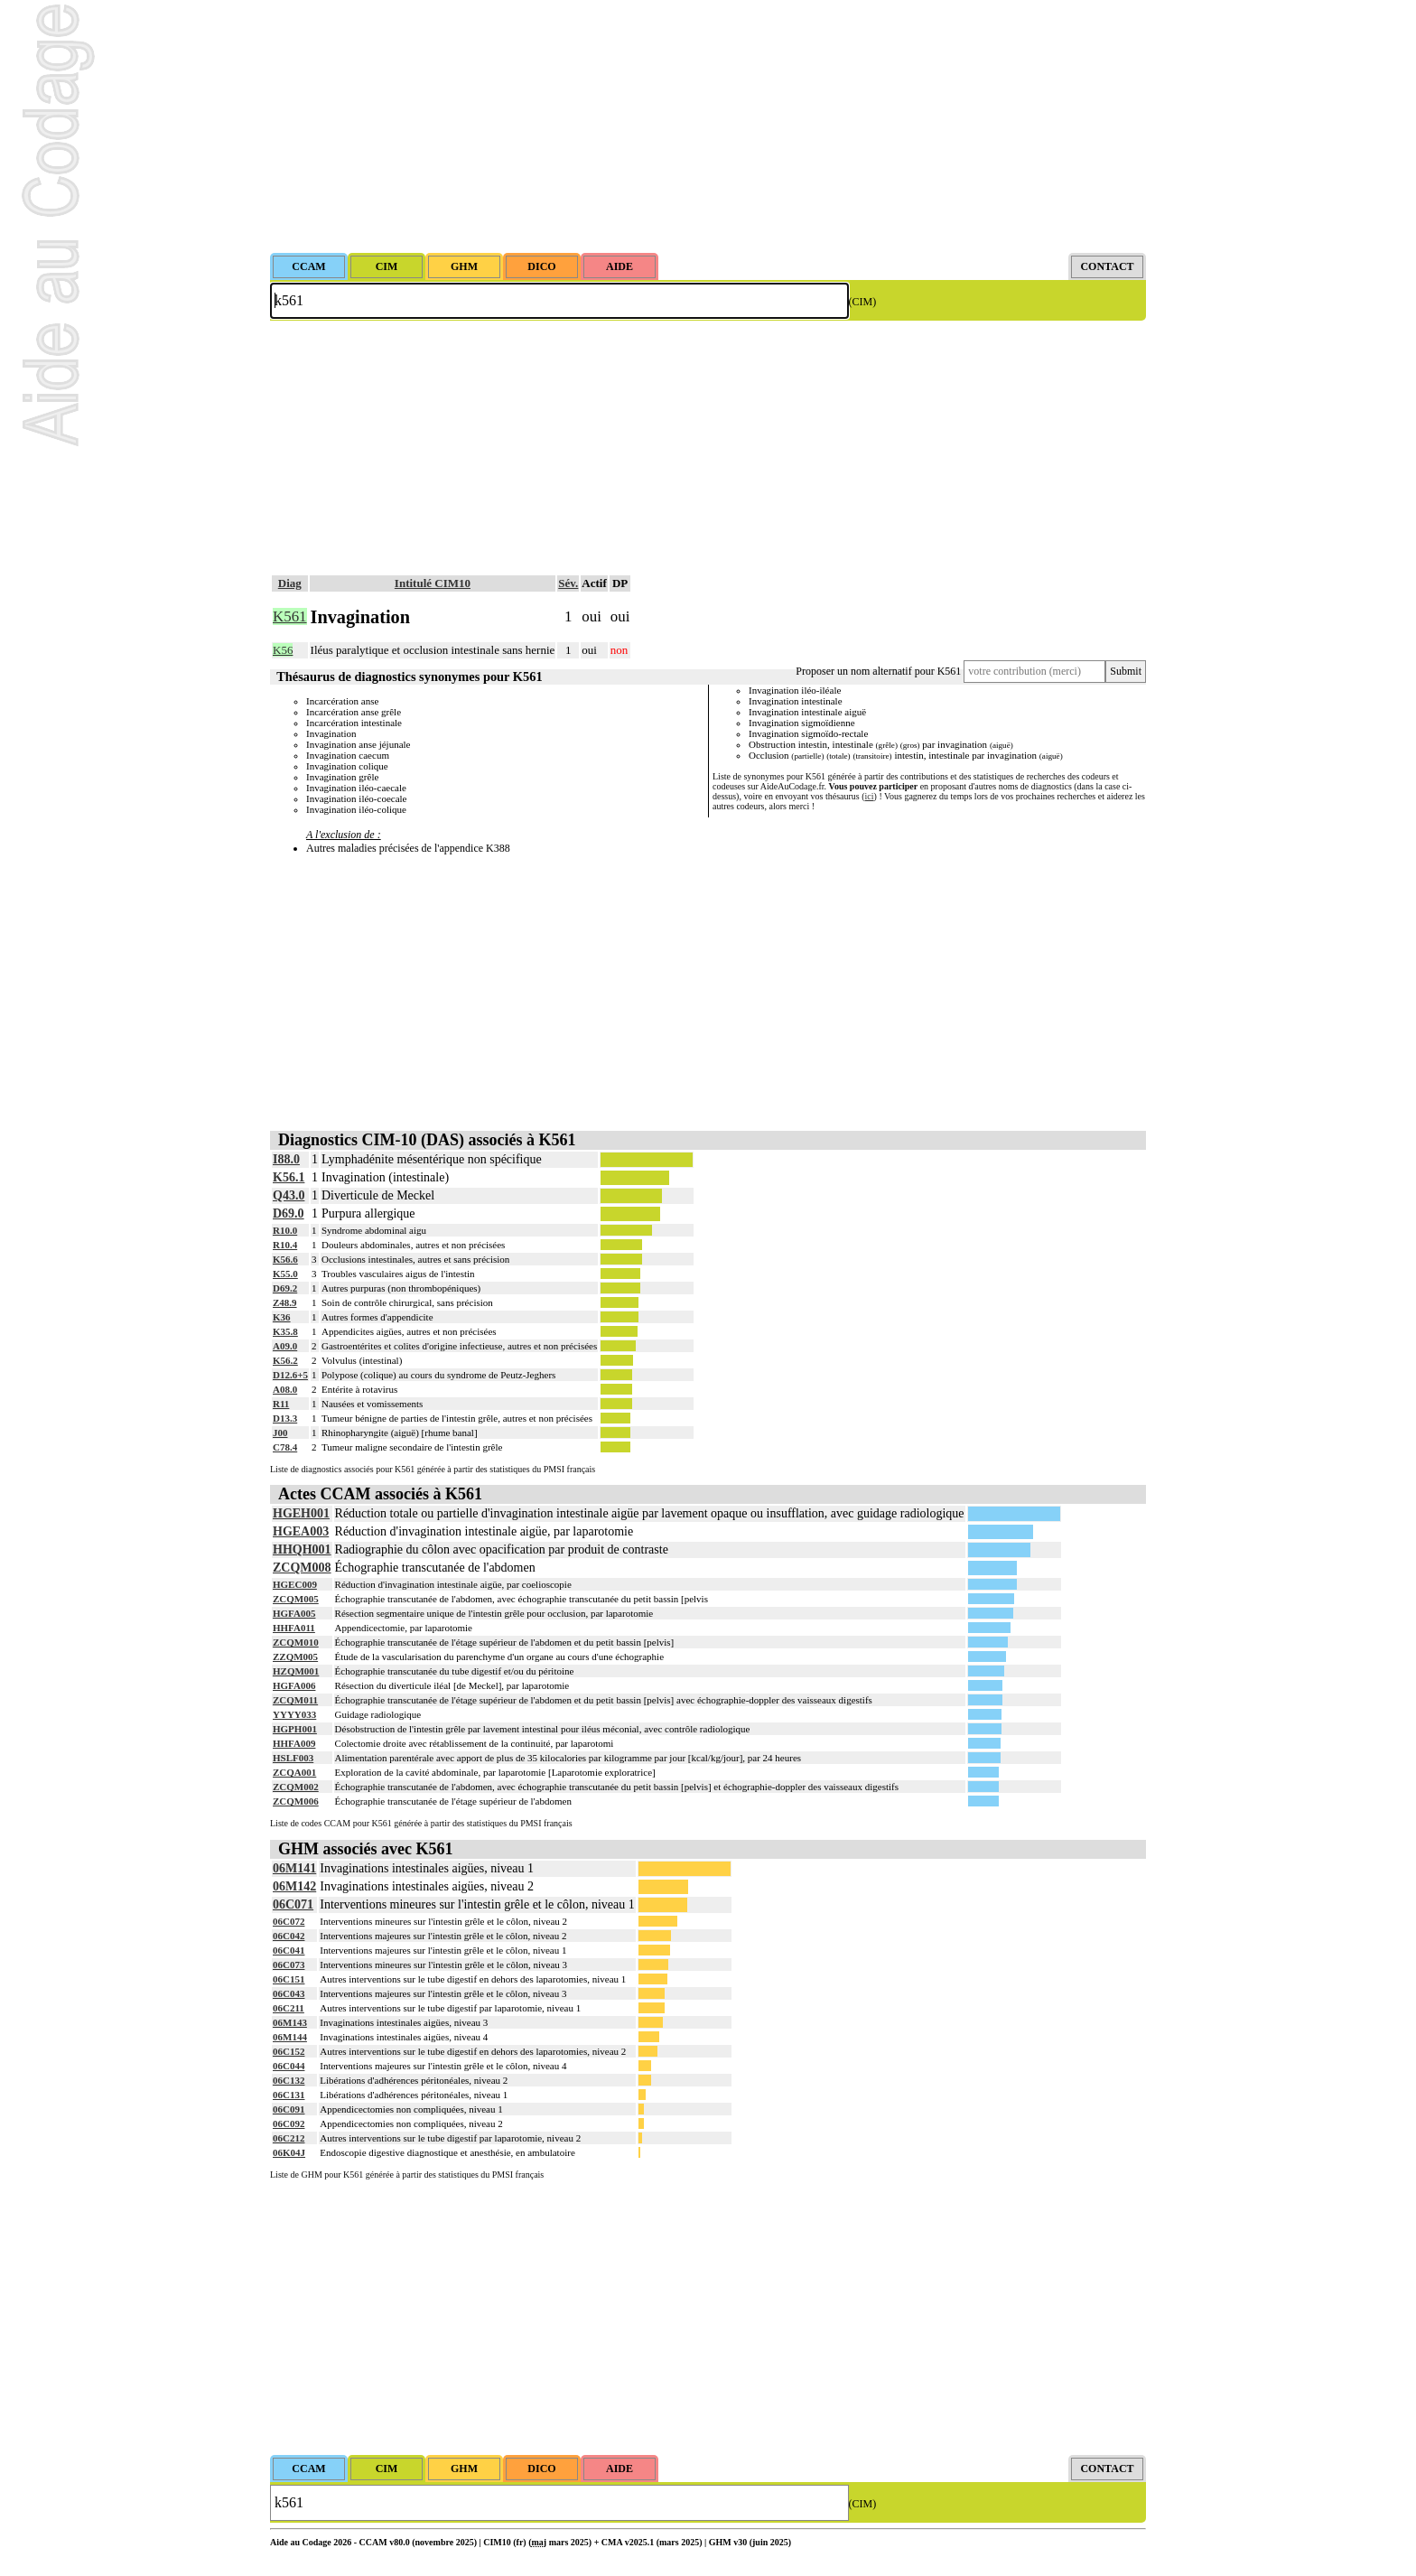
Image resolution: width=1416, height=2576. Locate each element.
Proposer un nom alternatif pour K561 (878, 671)
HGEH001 (301, 1513)
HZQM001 (296, 1671)
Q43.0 (288, 1195)
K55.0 (285, 1273)
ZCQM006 (296, 1801)
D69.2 (285, 1288)
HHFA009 (294, 1743)
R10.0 (285, 1230)
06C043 (288, 1993)
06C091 (288, 2109)
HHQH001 (302, 1549)
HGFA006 (294, 1685)
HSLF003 (293, 1757)
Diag (290, 583)
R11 (281, 1403)
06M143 (290, 2022)
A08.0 (285, 1389)
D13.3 (285, 1418)
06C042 (288, 1935)
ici (869, 796)
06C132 (288, 2080)
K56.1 (288, 1177)
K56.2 (285, 1360)
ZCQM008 (302, 1567)
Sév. (568, 583)
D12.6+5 (290, 1374)
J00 (280, 1432)
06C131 (288, 2094)
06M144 (290, 2036)
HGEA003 (301, 1531)
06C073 (288, 1964)
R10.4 (285, 1244)
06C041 (288, 1950)
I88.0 (286, 1159)
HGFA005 (294, 1613)
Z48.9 (285, 1302)
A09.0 (285, 1345)
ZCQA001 (294, 1772)
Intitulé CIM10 (432, 583)
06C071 (293, 1904)
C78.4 (285, 1447)
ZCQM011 (295, 1699)
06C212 (288, 2138)
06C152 (288, 2051)
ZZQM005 (295, 1656)
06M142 (294, 1886)
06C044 (288, 2065)
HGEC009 (295, 1584)
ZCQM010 (296, 1642)
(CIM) (863, 301)
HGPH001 (295, 1728)
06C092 (288, 2123)
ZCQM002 (296, 1786)
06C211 (288, 2007)
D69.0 (288, 1213)
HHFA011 (294, 1627)
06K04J (289, 2152)
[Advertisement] (708, 126)
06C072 (288, 1921)
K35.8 (285, 1331)
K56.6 (285, 1259)
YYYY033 (294, 1714)
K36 (282, 1316)
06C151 (288, 1979)
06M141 (294, 1868)
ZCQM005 (296, 1598)
